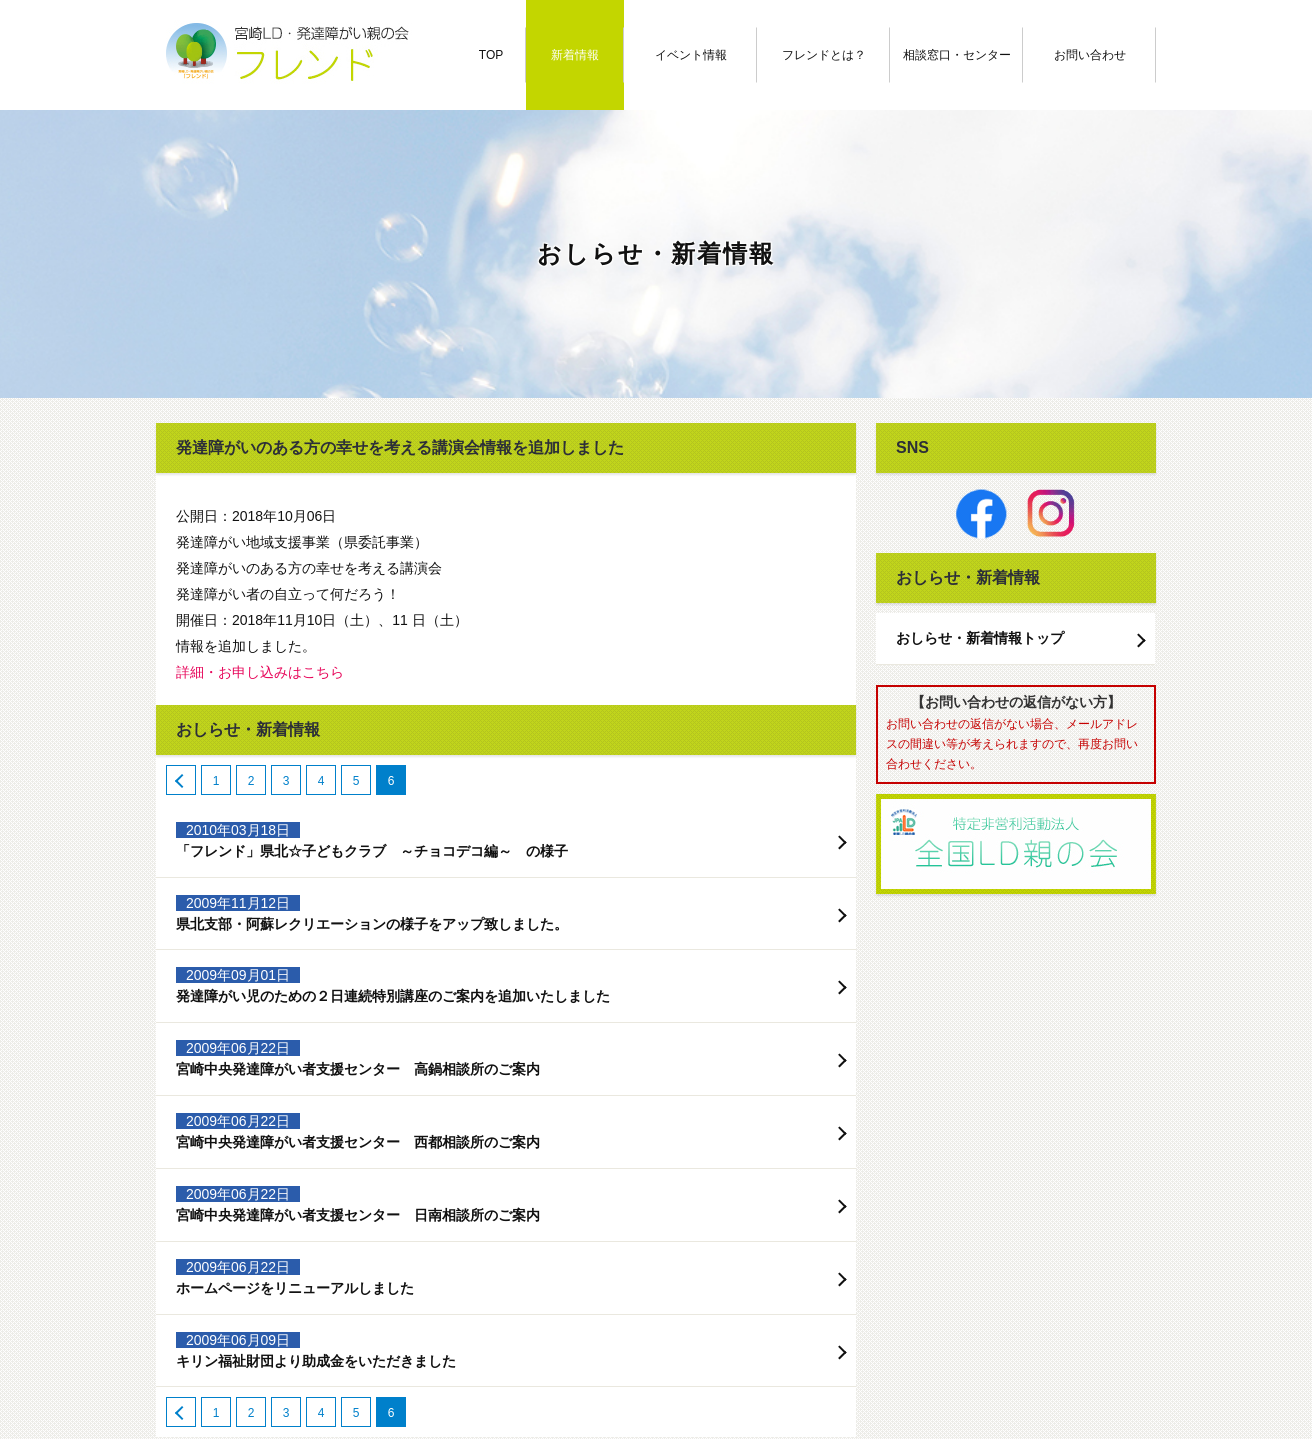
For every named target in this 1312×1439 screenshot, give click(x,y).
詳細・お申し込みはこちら (260, 672)
